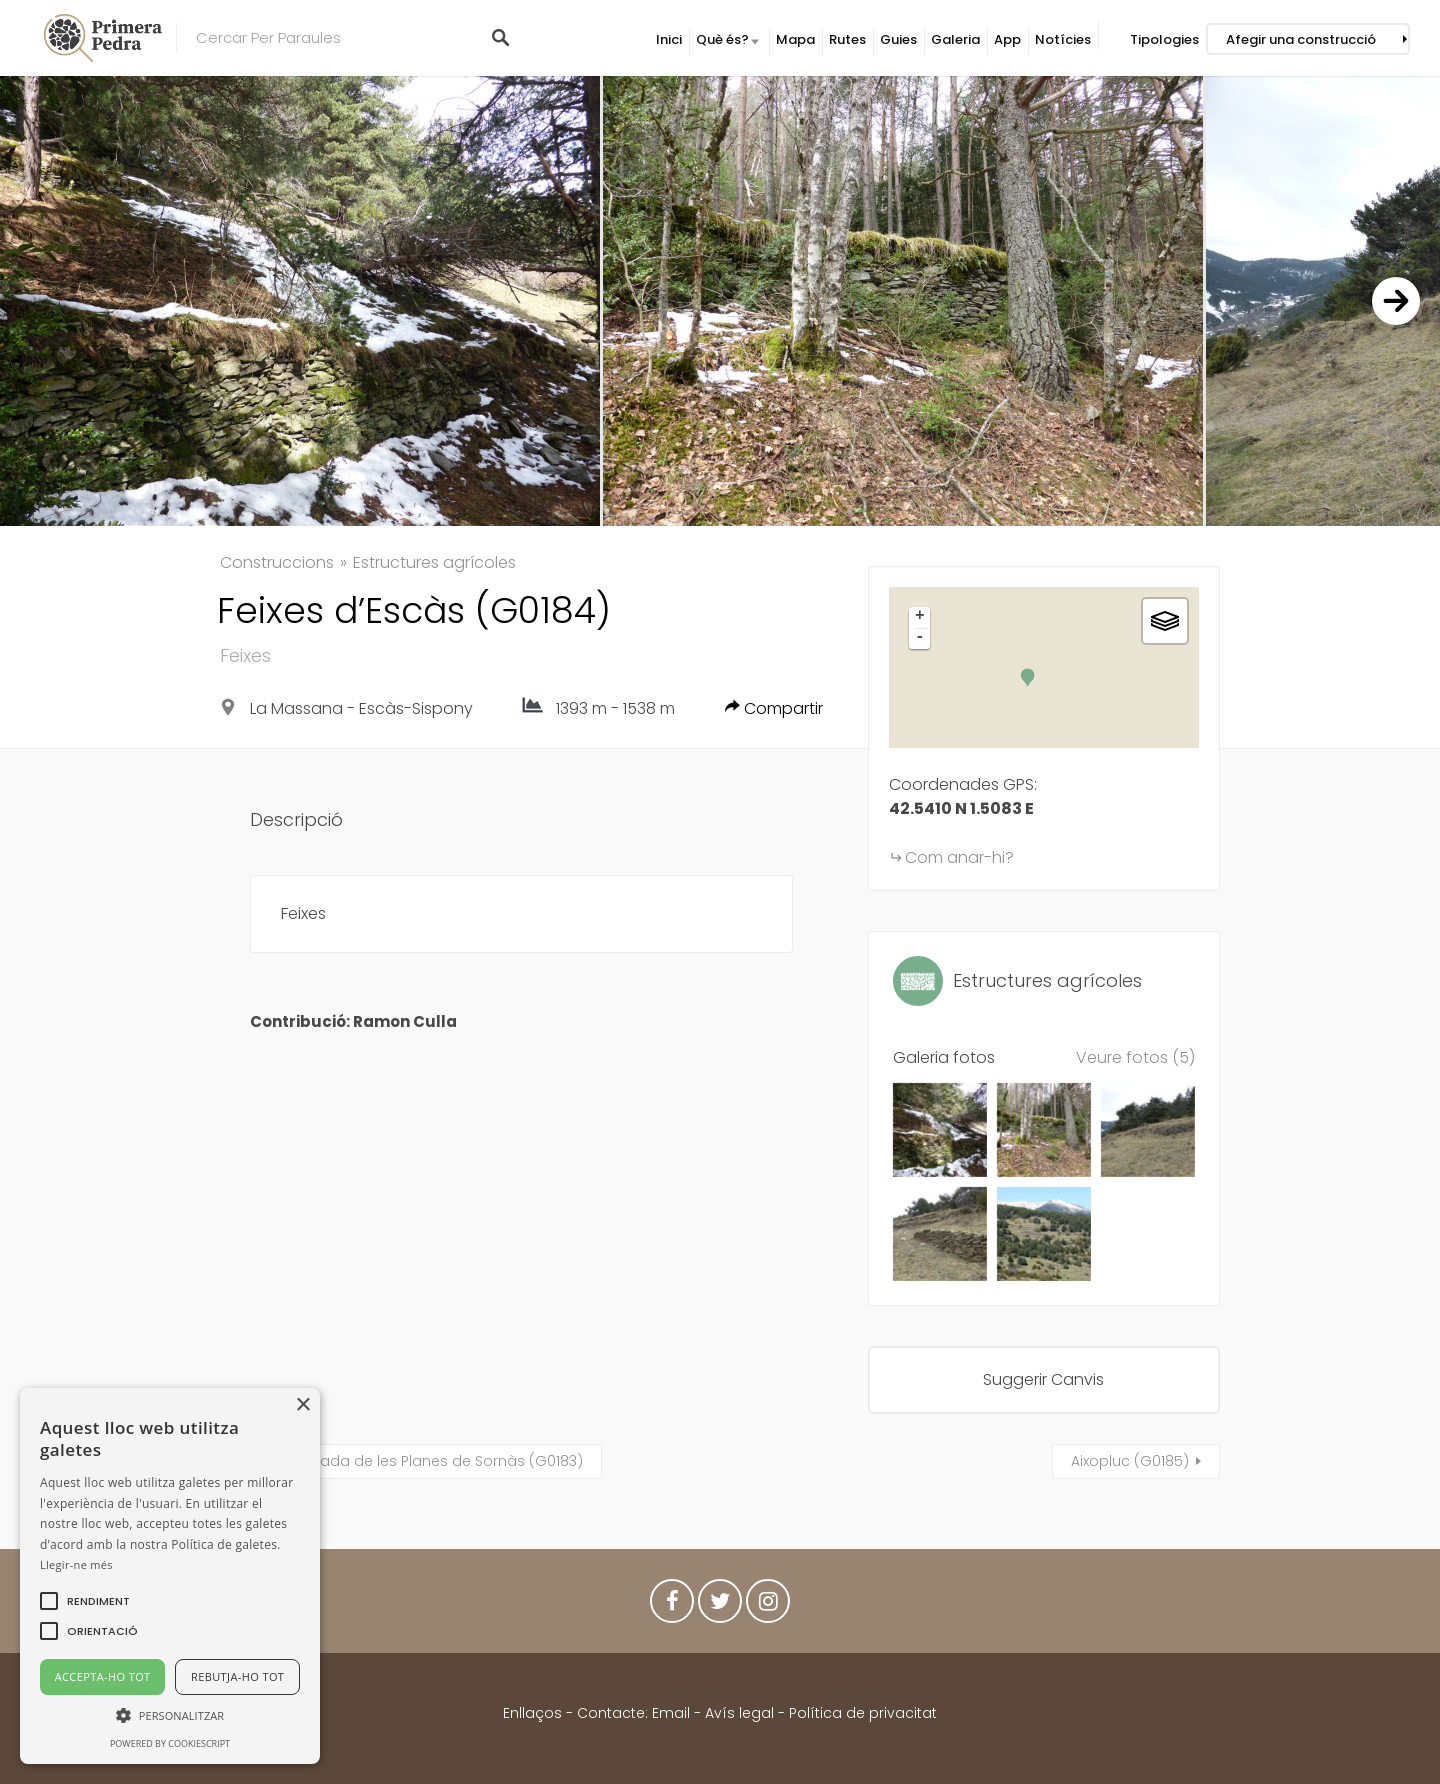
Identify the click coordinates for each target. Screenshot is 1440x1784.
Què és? (722, 39)
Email (671, 1713)
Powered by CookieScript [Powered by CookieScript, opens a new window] (170, 1743)
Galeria (955, 39)
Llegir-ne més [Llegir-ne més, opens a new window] (76, 1564)
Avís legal (739, 1713)
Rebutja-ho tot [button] (237, 1676)
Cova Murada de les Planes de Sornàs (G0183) (417, 1461)
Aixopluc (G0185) (1130, 1461)
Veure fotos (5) (1135, 1057)
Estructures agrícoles (434, 562)
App (1007, 39)
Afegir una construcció (1301, 39)
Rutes (847, 39)
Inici (669, 39)
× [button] (302, 1405)
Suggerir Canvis (1043, 1379)
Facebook (672, 1606)
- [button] (920, 638)
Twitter (720, 1606)
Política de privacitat (863, 1713)
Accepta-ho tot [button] (103, 1676)
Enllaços (534, 1713)
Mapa (795, 39)
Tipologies (1164, 39)
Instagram (768, 1606)
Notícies (1063, 39)
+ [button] (920, 617)
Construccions (277, 562)
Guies (898, 39)
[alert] (170, 1576)
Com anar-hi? (959, 857)
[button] (98, 1601)
